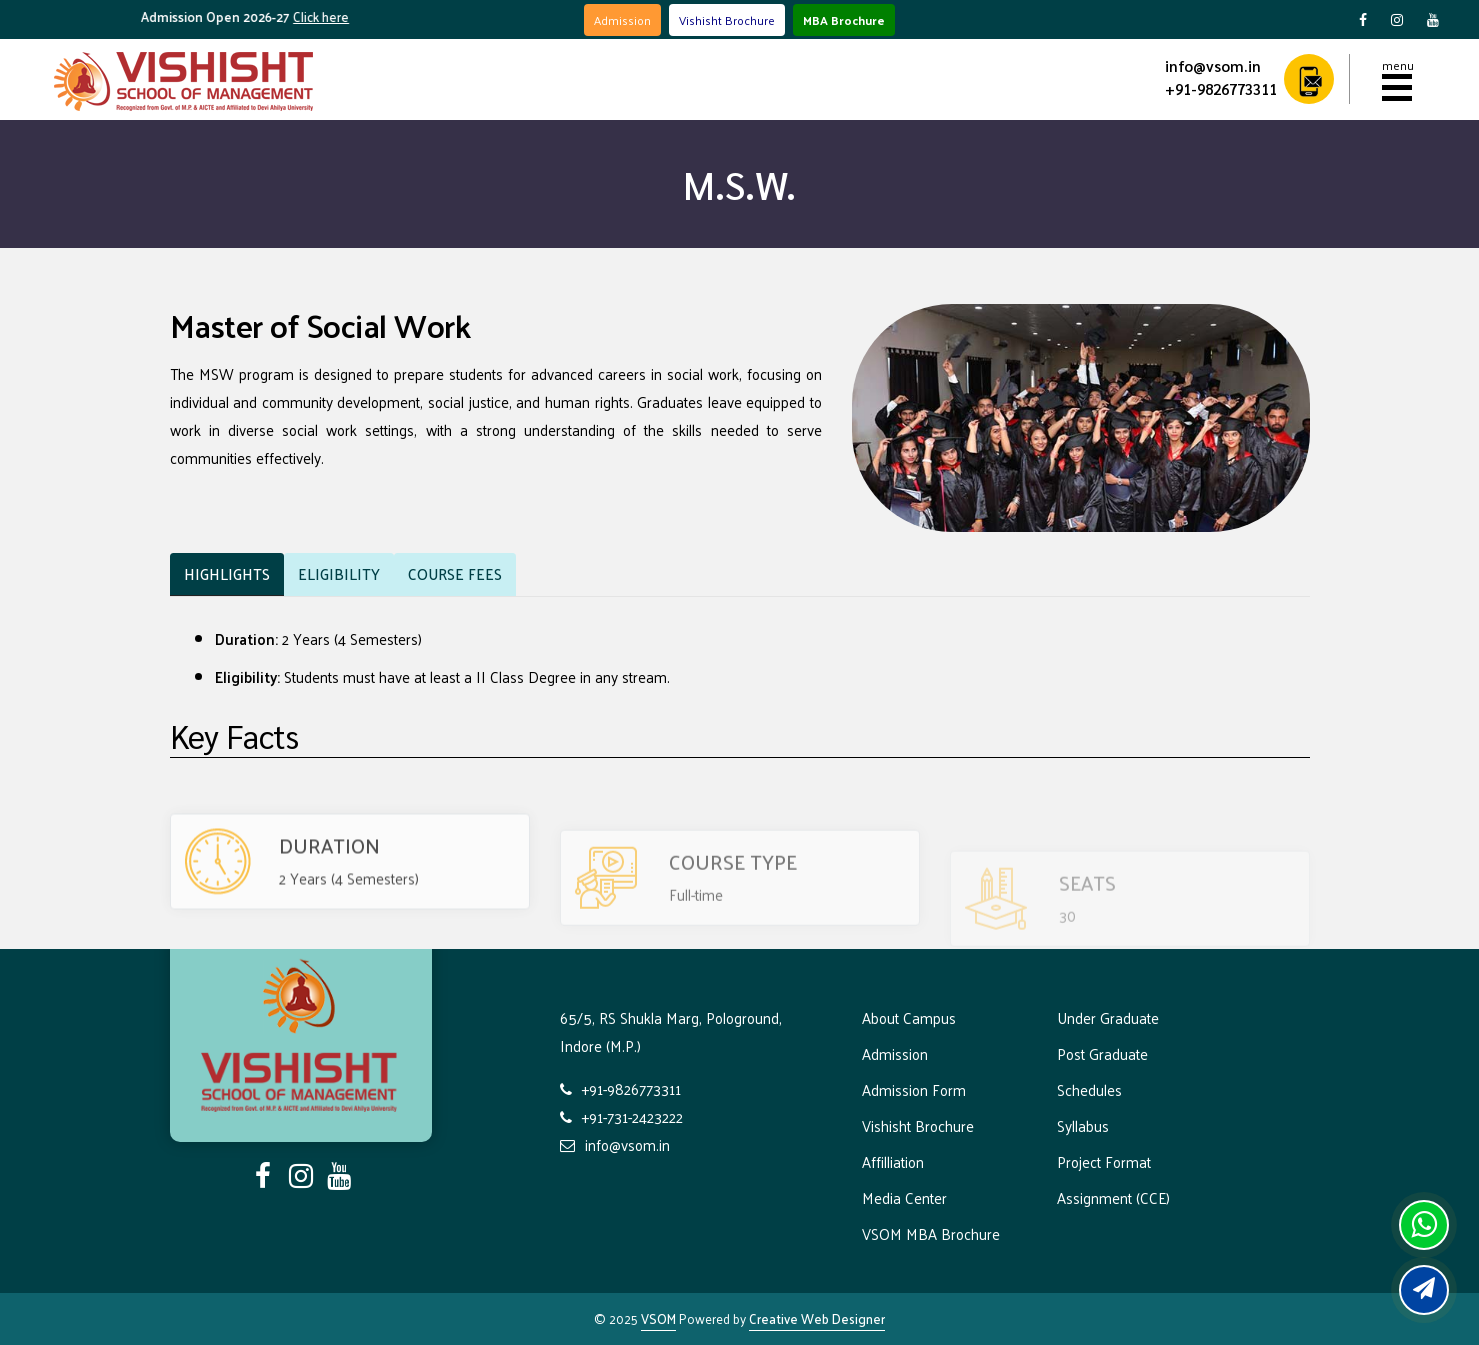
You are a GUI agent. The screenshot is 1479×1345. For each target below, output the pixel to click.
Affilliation (893, 1161)
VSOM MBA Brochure (931, 1233)
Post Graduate (1102, 1053)
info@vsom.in (1213, 65)
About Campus (909, 1017)
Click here (332, 16)
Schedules (1089, 1089)
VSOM (658, 1318)
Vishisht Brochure (727, 20)
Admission (622, 20)
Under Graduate (1108, 1017)
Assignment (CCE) (1113, 1197)
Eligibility (339, 573)
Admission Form (914, 1089)
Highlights (227, 573)
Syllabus (1083, 1125)
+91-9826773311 (1221, 88)
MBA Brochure (844, 20)
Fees (455, 573)
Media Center (904, 1197)
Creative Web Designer (817, 1318)
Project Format (1104, 1161)
